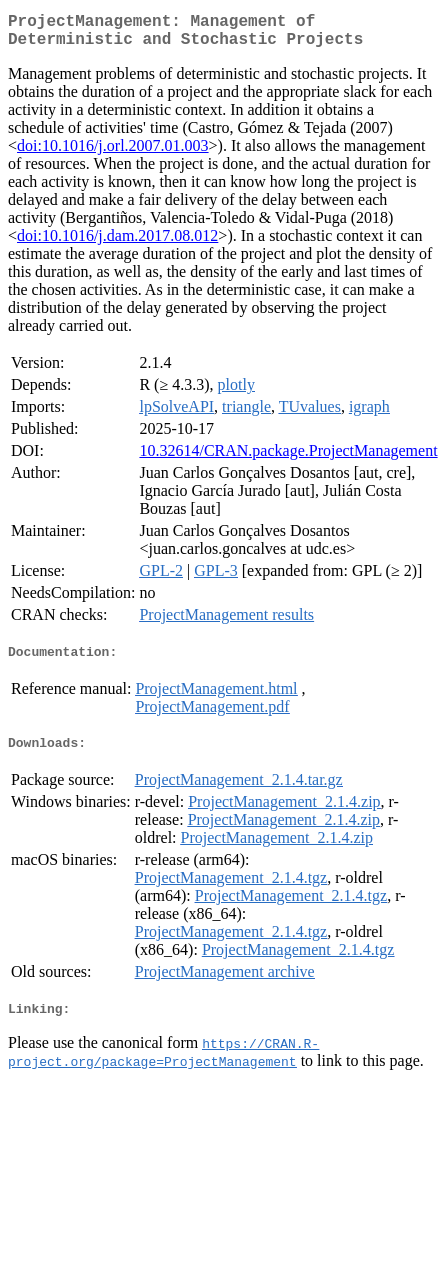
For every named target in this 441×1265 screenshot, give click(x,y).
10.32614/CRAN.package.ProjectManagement (288, 458)
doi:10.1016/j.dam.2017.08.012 (117, 243)
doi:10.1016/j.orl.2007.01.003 (113, 153)
